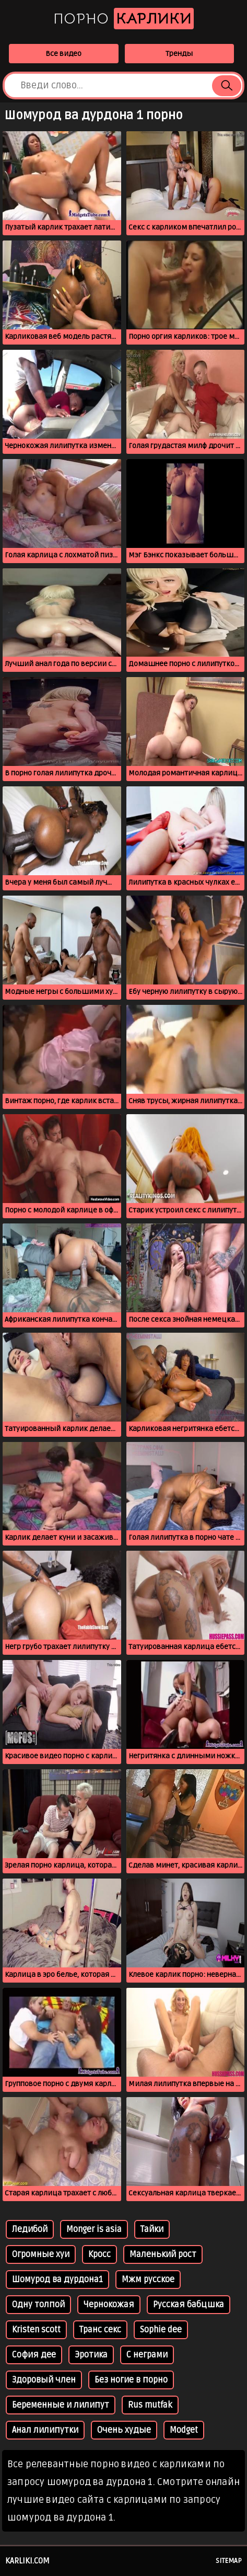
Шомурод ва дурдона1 (57, 2279)
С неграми (147, 2355)
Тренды (179, 53)
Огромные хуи (40, 2254)
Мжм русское (148, 2279)
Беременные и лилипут (60, 2405)
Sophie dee (161, 2330)
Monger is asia (94, 2229)
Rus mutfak (150, 2405)
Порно (123, 18)
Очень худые (124, 2430)
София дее (34, 2355)
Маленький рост (163, 2254)
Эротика (91, 2355)
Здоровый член (44, 2380)
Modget (184, 2430)
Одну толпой (38, 2304)
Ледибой (30, 2229)
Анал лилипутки (45, 2430)
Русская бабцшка (188, 2304)
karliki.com (27, 2561)
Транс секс (100, 2330)
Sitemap (229, 2561)
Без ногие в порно (131, 2380)
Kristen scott (36, 2330)
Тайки (151, 2229)
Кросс (99, 2254)
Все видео (63, 53)
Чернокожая (109, 2304)
